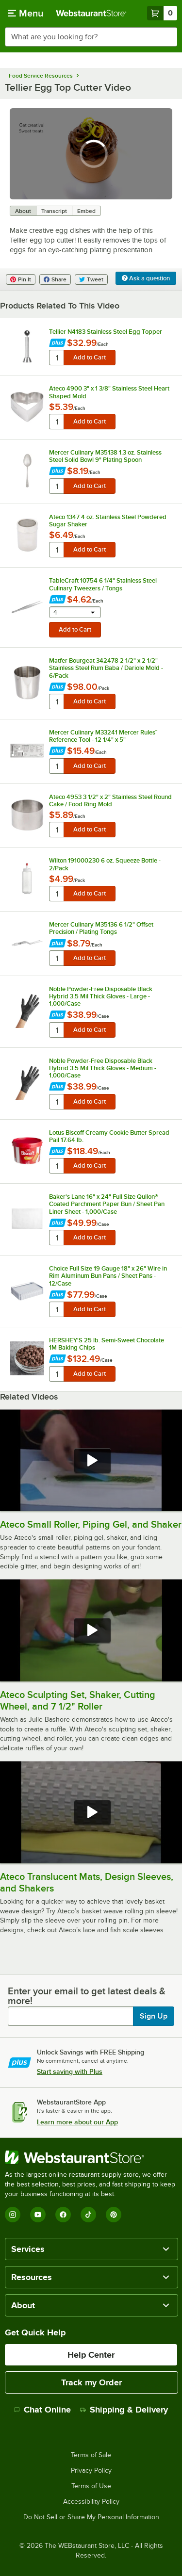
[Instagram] (12, 2214)
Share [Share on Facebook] (55, 279)
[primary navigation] (25, 13)
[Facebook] (63, 2214)
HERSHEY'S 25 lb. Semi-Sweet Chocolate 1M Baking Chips (106, 1344)
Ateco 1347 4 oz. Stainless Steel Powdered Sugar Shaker (107, 520)
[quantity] (57, 357)
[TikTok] (88, 2214)
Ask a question (146, 278)
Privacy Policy (91, 2470)
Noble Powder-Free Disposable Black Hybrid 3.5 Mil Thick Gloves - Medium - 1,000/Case (102, 1068)
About (23, 211)
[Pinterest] (113, 2214)
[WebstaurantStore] (91, 2157)
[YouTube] (38, 2214)
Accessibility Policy (91, 2501)
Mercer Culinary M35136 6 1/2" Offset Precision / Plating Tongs (101, 928)
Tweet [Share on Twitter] (91, 279)
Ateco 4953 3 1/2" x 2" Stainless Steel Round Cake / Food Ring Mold (110, 800)
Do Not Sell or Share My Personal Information (91, 2517)
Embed (86, 211)
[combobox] (91, 37)
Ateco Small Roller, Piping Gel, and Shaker (91, 1524)
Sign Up (153, 2016)
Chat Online (42, 2409)
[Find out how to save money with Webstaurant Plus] (57, 344)
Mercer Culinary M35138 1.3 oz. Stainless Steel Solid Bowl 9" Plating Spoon (105, 456)
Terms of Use (91, 2486)
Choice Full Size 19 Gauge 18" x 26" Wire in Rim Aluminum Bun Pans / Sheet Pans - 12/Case (108, 1276)
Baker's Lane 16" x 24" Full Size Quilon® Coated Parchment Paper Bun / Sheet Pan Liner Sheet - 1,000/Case (107, 1204)
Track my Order (91, 2382)
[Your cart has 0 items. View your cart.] (162, 13)
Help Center (91, 2355)
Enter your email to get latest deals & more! (86, 1995)
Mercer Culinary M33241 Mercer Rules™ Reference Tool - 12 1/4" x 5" (103, 736)
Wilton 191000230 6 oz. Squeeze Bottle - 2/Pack (105, 864)
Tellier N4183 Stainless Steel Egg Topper (105, 331)
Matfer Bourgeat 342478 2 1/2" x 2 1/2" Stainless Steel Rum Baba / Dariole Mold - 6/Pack (106, 668)
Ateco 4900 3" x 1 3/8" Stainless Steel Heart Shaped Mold (109, 392)
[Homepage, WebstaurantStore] (91, 13)
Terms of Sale (91, 2455)
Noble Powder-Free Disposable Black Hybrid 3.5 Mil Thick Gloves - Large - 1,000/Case (100, 996)
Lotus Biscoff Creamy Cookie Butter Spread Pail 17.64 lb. (109, 1136)
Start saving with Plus (69, 2071)
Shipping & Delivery (124, 2409)
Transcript (54, 211)
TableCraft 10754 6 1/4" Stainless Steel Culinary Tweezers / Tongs (103, 584)
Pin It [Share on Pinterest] (20, 279)
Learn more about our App (77, 2122)
